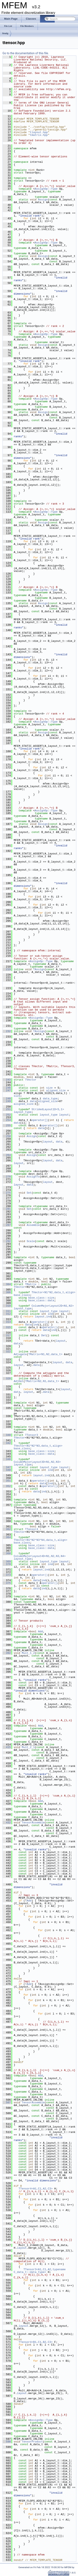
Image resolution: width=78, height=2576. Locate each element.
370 (7, 1564)
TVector (30, 1080)
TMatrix (30, 1284)
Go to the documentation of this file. (25, 53)
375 (7, 1583)
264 (7, 1155)
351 (7, 1481)
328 (7, 1378)
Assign (43, 199)
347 (7, 1467)
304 (7, 1284)
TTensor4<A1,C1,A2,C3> (36, 2188)
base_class (22, 1295)
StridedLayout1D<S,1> (48, 1109)
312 (7, 1314)
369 (7, 1561)
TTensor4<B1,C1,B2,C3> (36, 2342)
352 (7, 1486)
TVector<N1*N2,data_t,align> (54, 1292)
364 (7, 1537)
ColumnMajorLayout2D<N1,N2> (53, 1306)
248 (7, 1098)
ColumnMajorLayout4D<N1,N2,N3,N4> (40, 1556)
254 (7, 1120)
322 (7, 1351)
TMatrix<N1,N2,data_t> (45, 1354)
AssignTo (33, 1176)
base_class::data (41, 1300)
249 (7, 1101)
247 (7, 1090)
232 (7, 1031)
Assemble (33, 1225)
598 (7, 2441)
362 (7, 1529)
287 (7, 1225)
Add (40, 1631)
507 (7, 2102)
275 (7, 1193)
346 (7, 1459)
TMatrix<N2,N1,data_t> (42, 1381)
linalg (5, 33)
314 (7, 1322)
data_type (50, 1098)
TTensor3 (31, 1435)
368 (7, 1553)
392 (7, 1653)
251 (7, 1109)
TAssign (39, 969)
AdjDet (19, 1381)
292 (7, 1241)
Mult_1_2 (28, 1653)
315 (7, 1327)
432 (7, 1822)
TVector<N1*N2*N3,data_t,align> (38, 1446)
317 (7, 1335)
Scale (31, 1241)
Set (29, 1193)
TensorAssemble (33, 1822)
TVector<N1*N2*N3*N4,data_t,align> (40, 1540)
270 (7, 1176)
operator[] (40, 1120)
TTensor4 (31, 1529)
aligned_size (56, 1090)
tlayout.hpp (39, 132)
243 (7, 1080)
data (33, 1101)
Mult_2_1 (28, 1747)
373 (7, 1575)
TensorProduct (32, 2441)
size (49, 1088)
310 (7, 1306)
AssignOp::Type (46, 189)
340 (7, 1435)
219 (7, 969)
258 (7, 1136)
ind (50, 1314)
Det (43, 1335)
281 (7, 1209)
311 (7, 1311)
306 (7, 1292)
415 (7, 1747)
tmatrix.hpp (39, 135)
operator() (40, 1322)
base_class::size (41, 1298)
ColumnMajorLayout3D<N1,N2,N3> (37, 1462)
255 (7, 1125)
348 (7, 1470)
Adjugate (20, 1354)
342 (7, 1443)
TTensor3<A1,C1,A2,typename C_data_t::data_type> (40, 2271)
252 (7, 1115)
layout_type (23, 1112)
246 (7, 1088)
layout (64, 1115)
